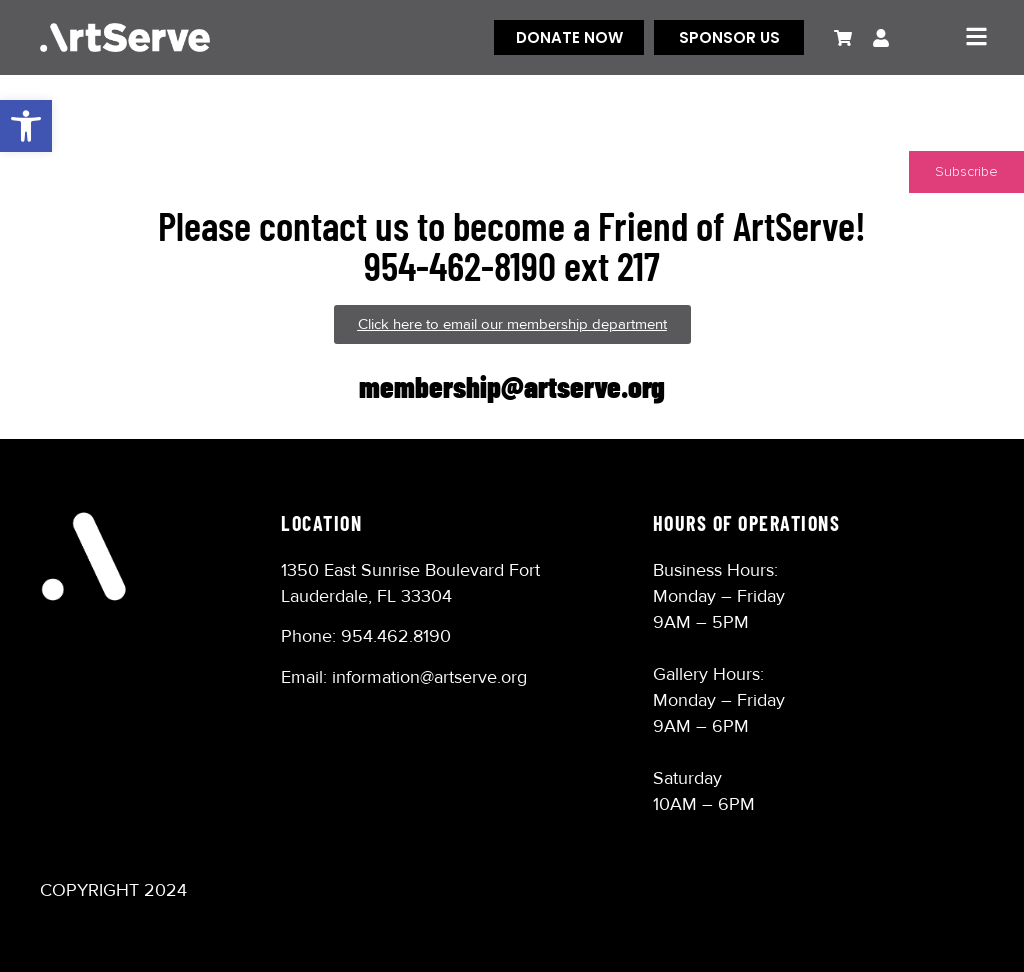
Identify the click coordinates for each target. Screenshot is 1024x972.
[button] (26, 126)
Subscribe (966, 172)
